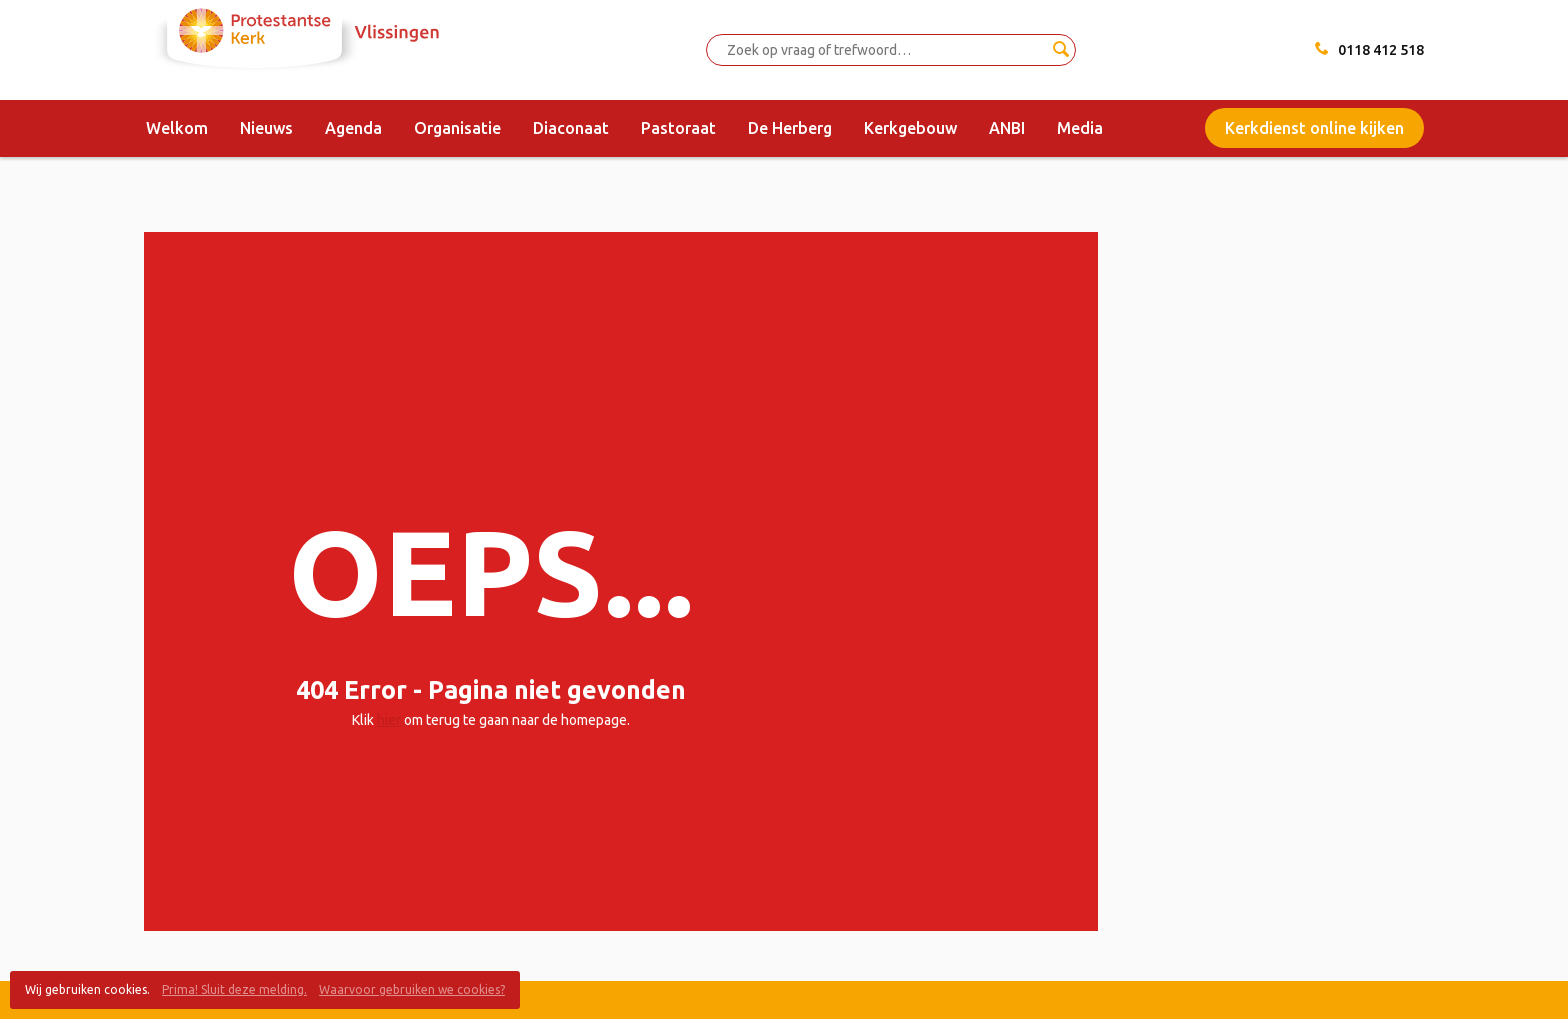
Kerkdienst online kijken (1314, 128)
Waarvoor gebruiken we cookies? (412, 989)
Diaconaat (571, 128)
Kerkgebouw (910, 128)
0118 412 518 (1381, 50)
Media (1080, 128)
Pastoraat (678, 128)
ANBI (1007, 128)
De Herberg (790, 128)
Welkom (177, 128)
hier (389, 720)
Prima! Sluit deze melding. (234, 989)
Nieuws (266, 128)
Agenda (353, 128)
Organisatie (457, 128)
